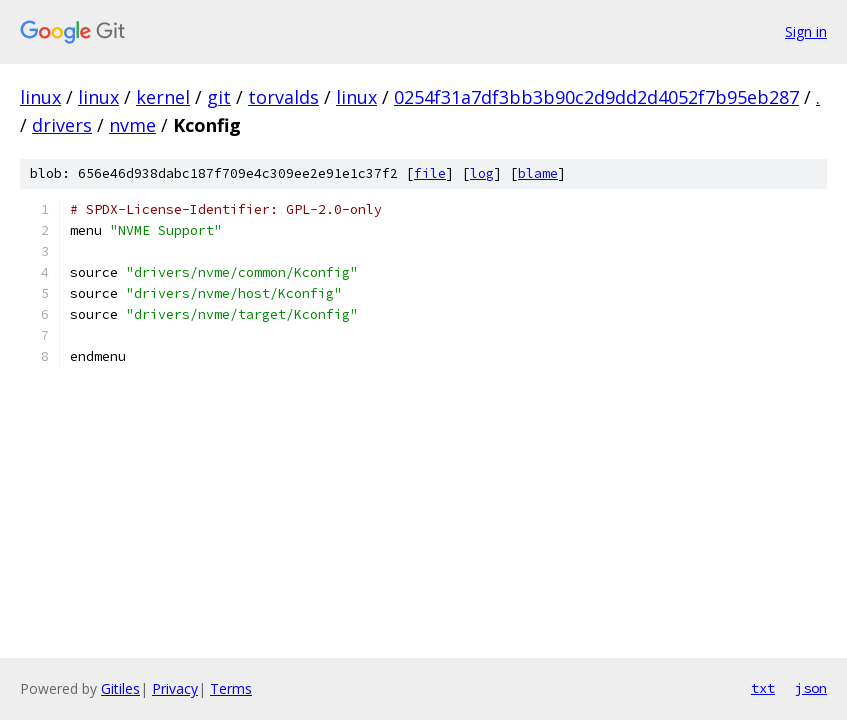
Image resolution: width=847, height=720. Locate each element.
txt (763, 688)
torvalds (283, 97)
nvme (132, 125)
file (430, 173)
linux (40, 97)
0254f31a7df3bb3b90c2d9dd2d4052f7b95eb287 (596, 97)
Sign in (806, 31)
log (482, 173)
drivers (62, 125)
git (219, 97)
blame (538, 173)
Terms (231, 688)
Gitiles (120, 688)
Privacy (175, 688)
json (811, 688)
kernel (163, 97)
